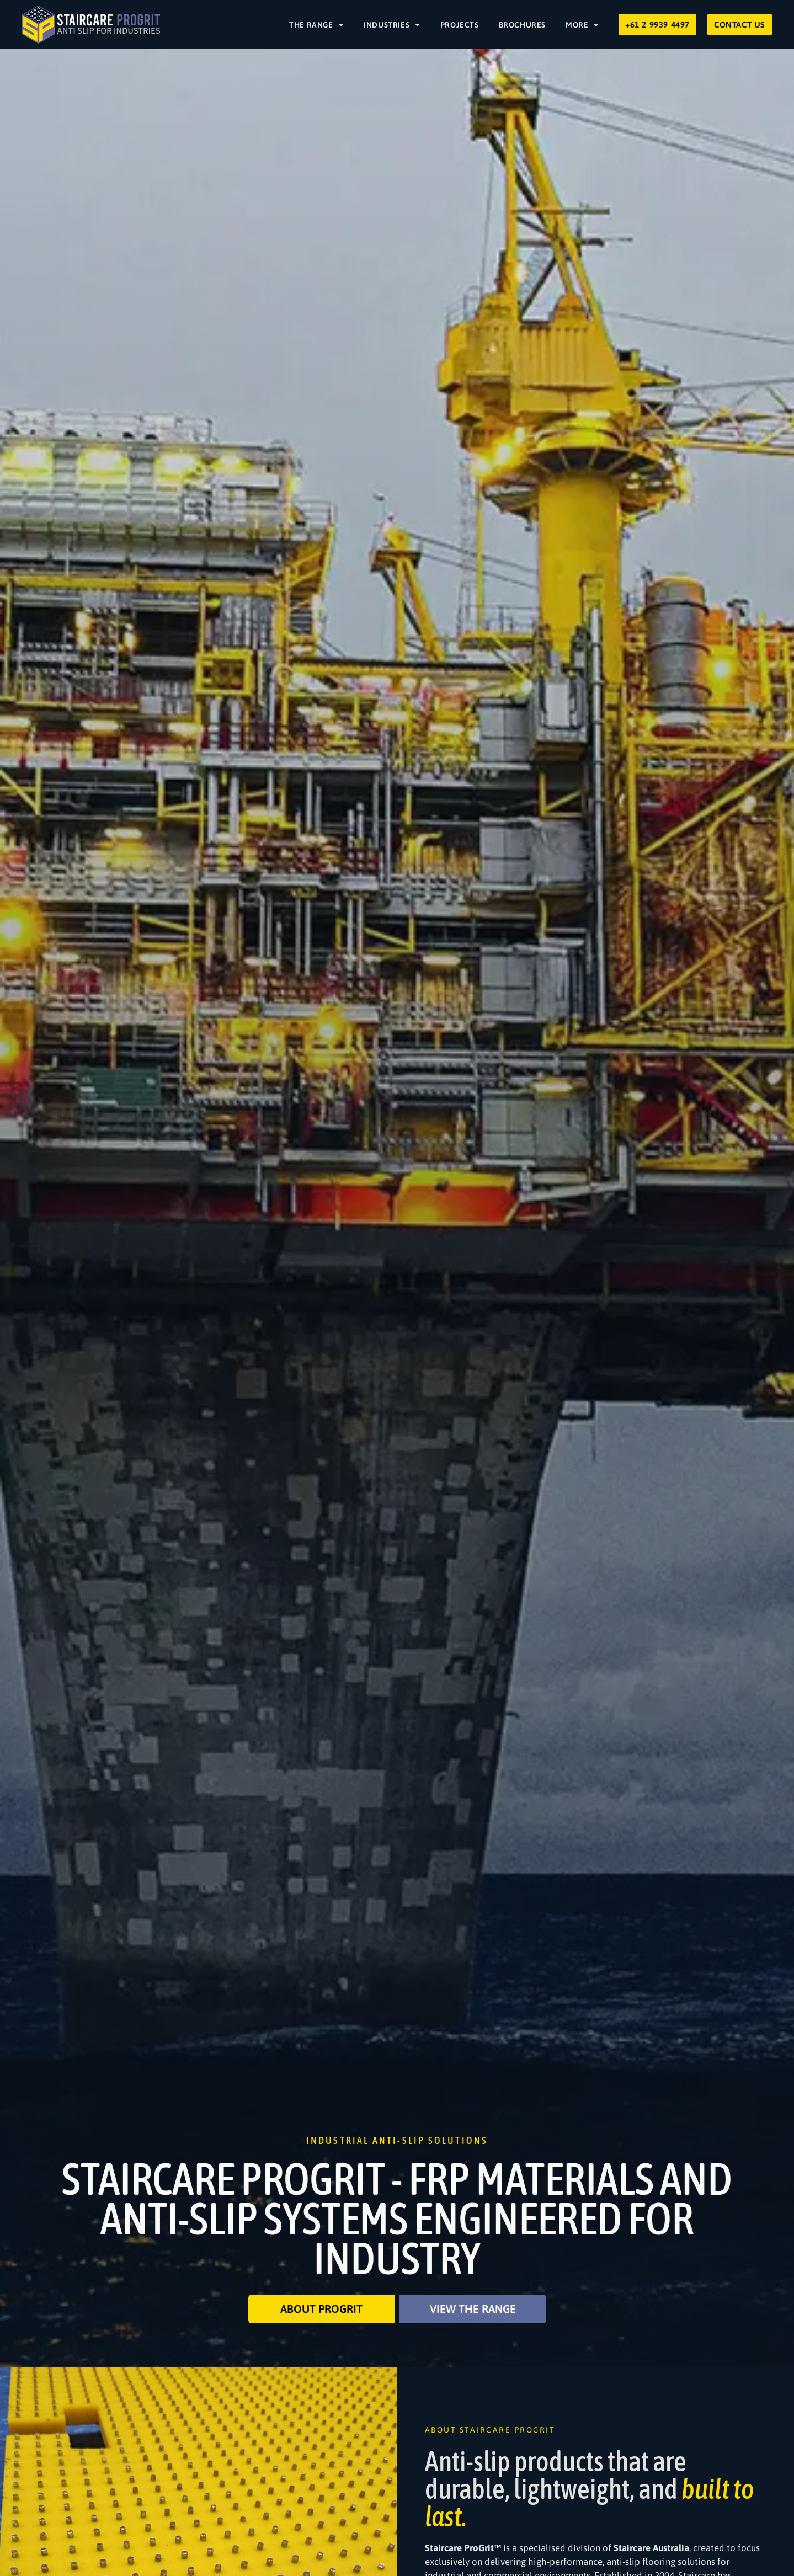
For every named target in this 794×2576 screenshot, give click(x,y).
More (582, 24)
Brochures (522, 24)
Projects (459, 24)
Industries (392, 24)
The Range (316, 24)
